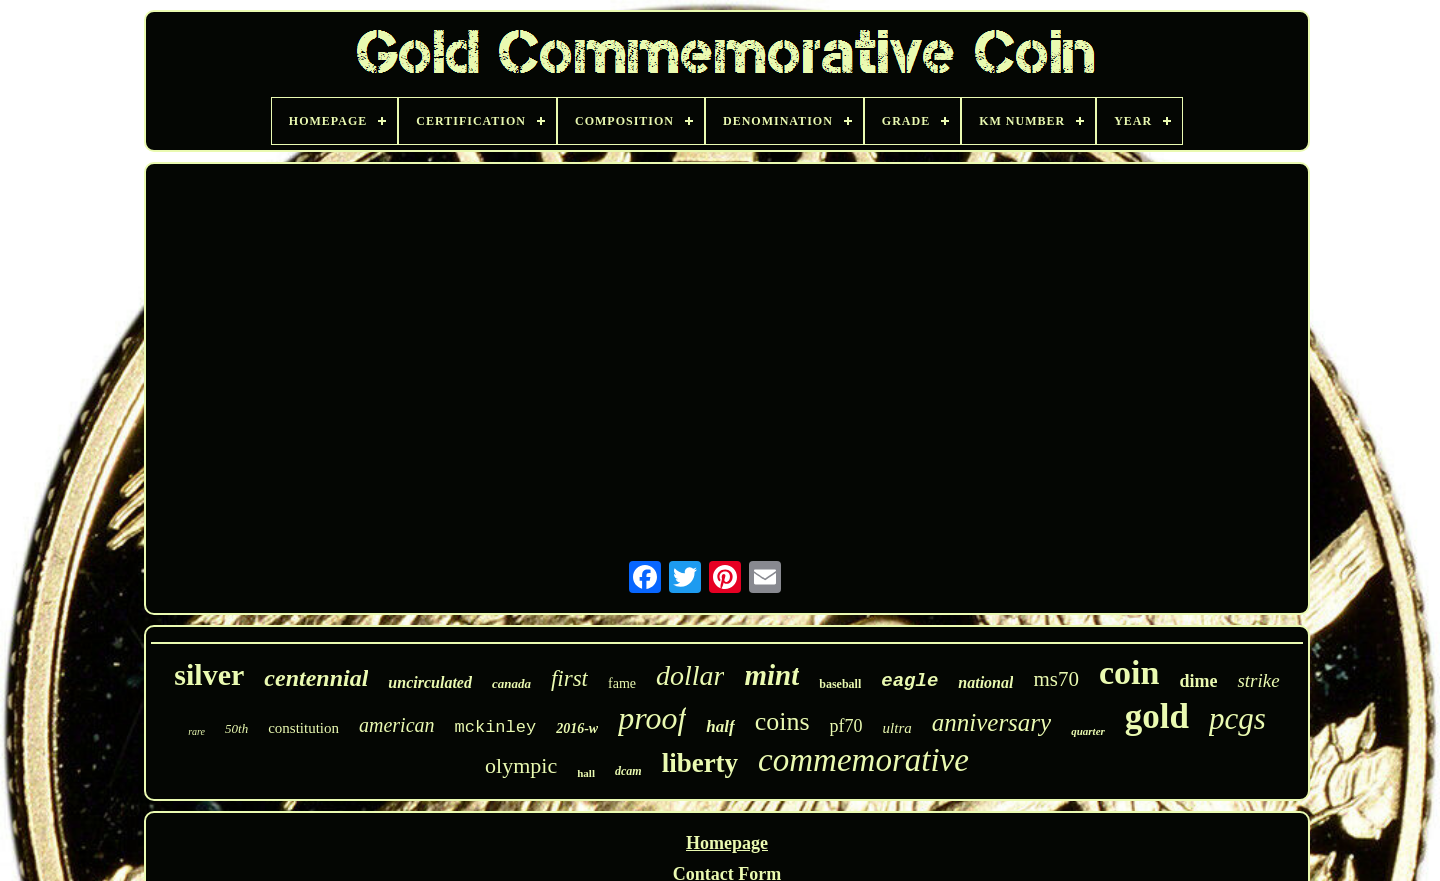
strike (1258, 680)
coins (782, 721)
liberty (700, 763)
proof (652, 718)
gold (1157, 716)
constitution (303, 728)
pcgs (1237, 718)
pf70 (846, 726)
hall (586, 773)
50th (236, 728)
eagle (909, 681)
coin (1129, 672)
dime (1198, 681)
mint (771, 675)
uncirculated (430, 682)
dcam (628, 771)
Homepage (727, 843)
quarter (1088, 731)
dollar (690, 675)
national (985, 682)
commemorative (863, 760)
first (569, 678)
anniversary (991, 722)
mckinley (496, 727)
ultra (897, 728)
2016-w (577, 728)
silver (209, 674)
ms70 (1056, 679)
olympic (521, 765)
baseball (840, 684)
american (397, 725)
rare (196, 731)
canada (511, 683)
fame (622, 683)
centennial (316, 678)
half (720, 726)
